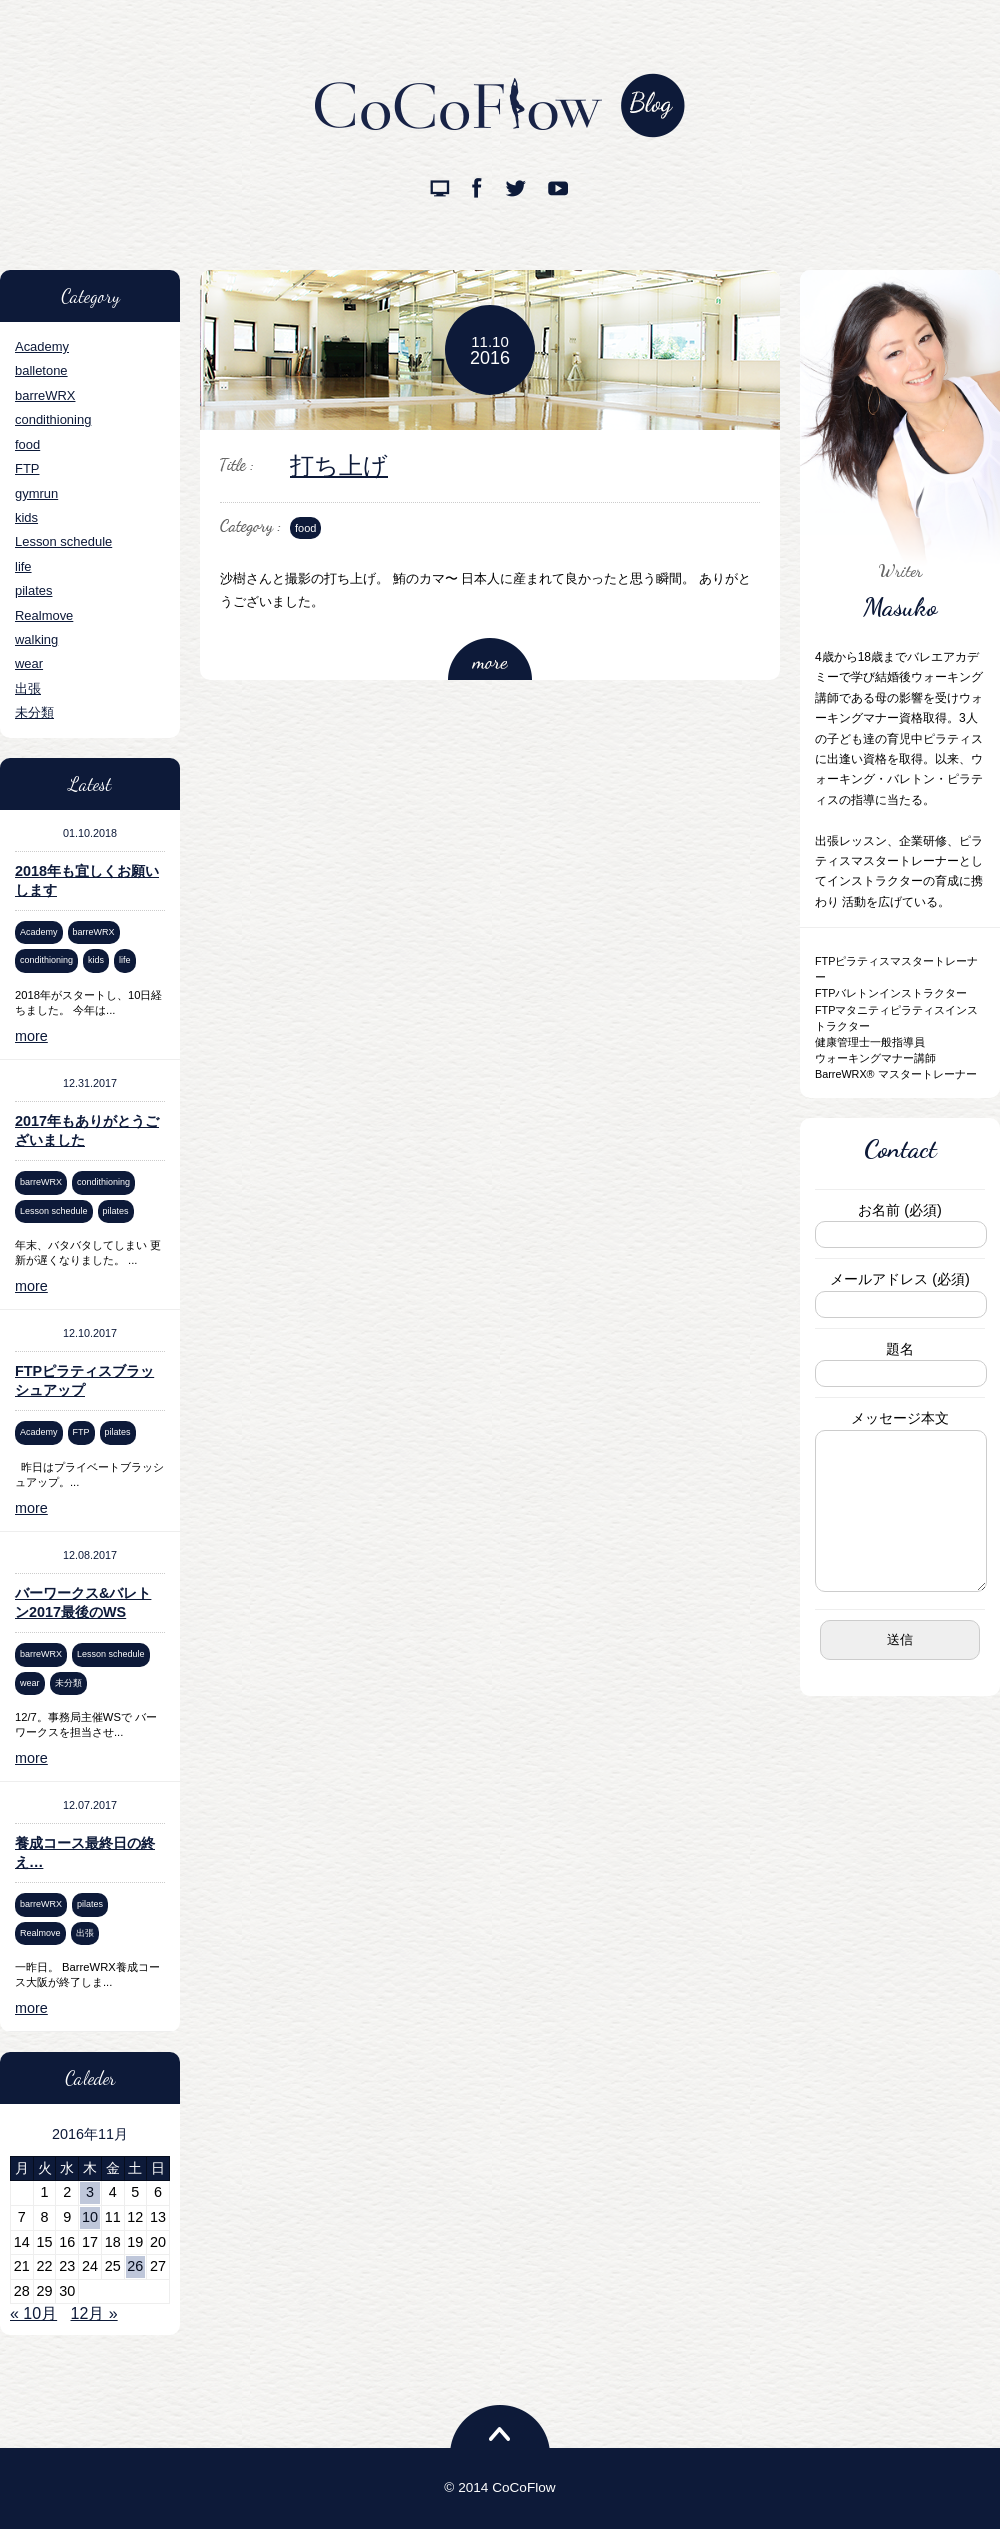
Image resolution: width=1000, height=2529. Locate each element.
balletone (41, 370)
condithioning (53, 419)
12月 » (94, 2313)
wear (29, 663)
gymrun (36, 493)
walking (36, 639)
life (23, 566)
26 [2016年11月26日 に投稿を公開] (135, 2266)
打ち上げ (339, 465)
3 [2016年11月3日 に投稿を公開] (90, 2192)
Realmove (44, 615)
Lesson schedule (63, 541)
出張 (28, 688)
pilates (33, 590)
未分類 (34, 712)
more (31, 1036)
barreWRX (45, 395)
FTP (27, 468)
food (27, 444)
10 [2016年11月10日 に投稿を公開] (90, 2217)
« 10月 (33, 2313)
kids (26, 517)
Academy (42, 346)
